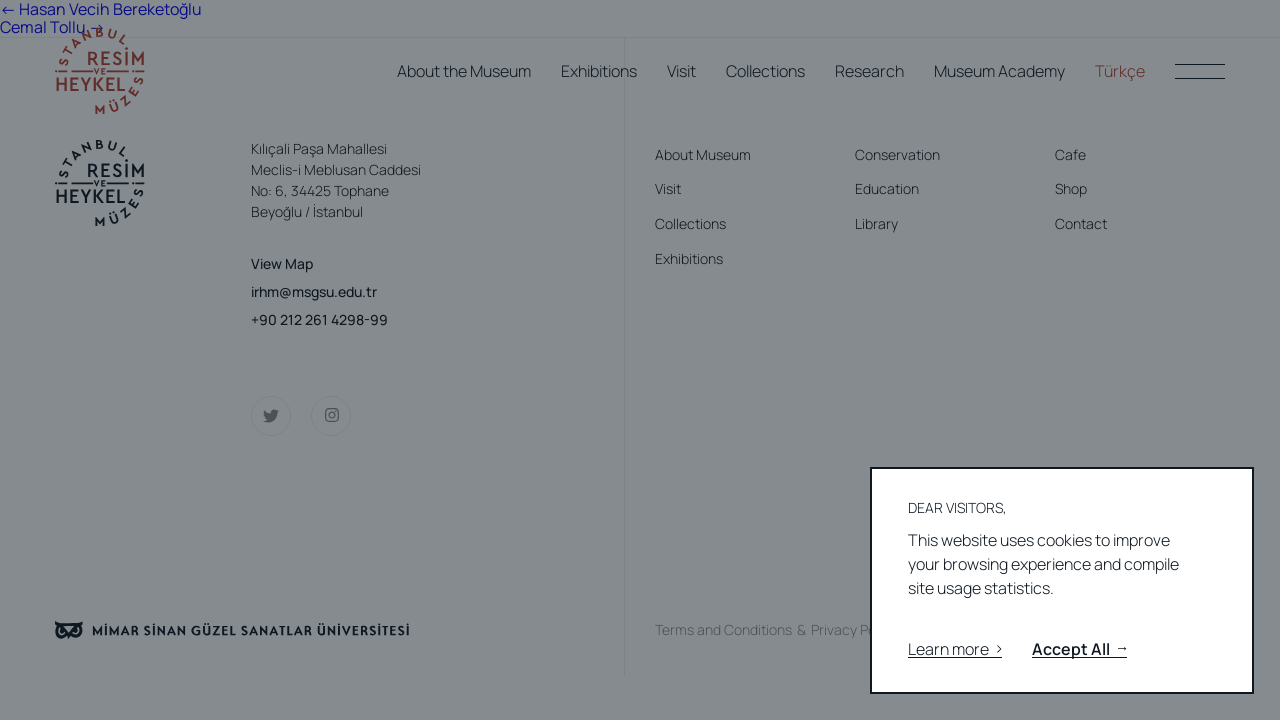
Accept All (1079, 649)
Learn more (955, 649)
